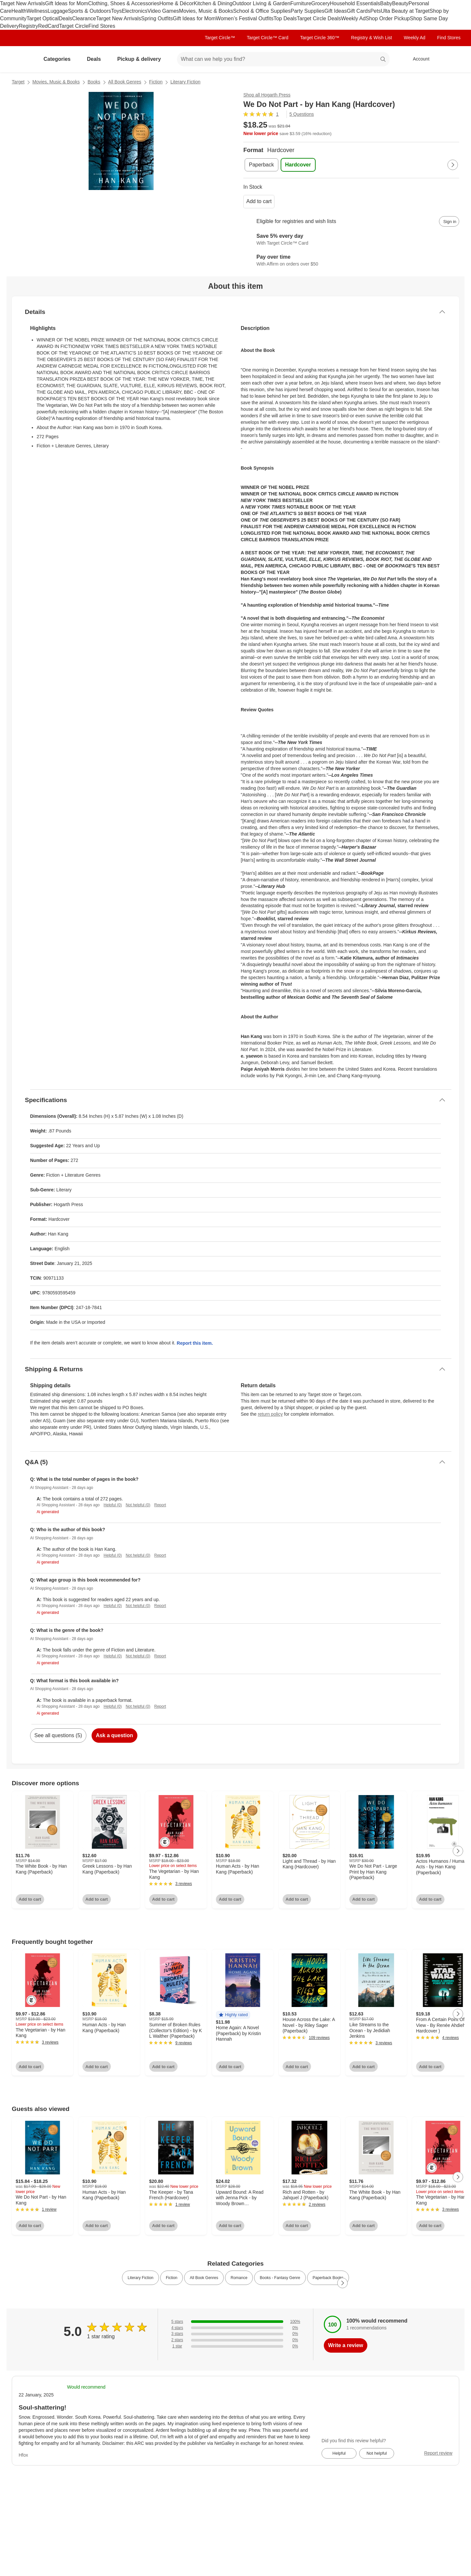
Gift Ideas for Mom (66, 3)
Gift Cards (358, 11)
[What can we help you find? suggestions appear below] (283, 59)
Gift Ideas (335, 11)
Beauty (400, 3)
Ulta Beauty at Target (405, 11)
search (383, 59)
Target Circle (74, 26)
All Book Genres (124, 81)
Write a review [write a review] (345, 2345)
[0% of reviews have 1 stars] (235, 2346)
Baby (386, 3)
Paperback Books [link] (328, 2277)
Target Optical (42, 18)
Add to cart (258, 201)
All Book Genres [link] (204, 2277)
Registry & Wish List (371, 37)
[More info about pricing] (393, 128)
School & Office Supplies (262, 11)
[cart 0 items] (451, 59)
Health (18, 11)
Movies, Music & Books (206, 11)
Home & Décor (176, 3)
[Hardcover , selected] (298, 164)
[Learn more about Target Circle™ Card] (351, 239)
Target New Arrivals (22, 3)
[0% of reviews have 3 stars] (235, 2334)
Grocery (320, 3)
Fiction (156, 81)
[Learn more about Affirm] (351, 260)
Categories (60, 59)
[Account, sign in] (417, 59)
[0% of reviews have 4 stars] (235, 2328)
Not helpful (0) (138, 1505)
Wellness (37, 11)
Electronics (134, 11)
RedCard (48, 26)
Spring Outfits (157, 18)
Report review (438, 2453)
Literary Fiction (185, 81)
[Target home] (21, 59)
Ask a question (114, 1735)
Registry (28, 26)
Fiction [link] (171, 2277)
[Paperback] (261, 164)
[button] (233, 2015)
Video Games (163, 11)
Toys (116, 11)
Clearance (84, 18)
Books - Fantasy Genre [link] (280, 2277)
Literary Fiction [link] (140, 2277)
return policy (270, 1414)
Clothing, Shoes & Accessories (123, 3)
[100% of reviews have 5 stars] (235, 2322)
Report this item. (195, 1343)
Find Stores (101, 26)
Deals (65, 18)
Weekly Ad (353, 18)
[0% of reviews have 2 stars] (235, 2340)
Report (160, 1505)
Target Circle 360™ (319, 37)
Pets (375, 11)
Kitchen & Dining (213, 3)
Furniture (300, 3)
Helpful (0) (113, 1505)
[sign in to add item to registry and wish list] (449, 221)
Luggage (58, 11)
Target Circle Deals (319, 18)
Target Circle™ (220, 37)
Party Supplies (307, 11)
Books (94, 81)
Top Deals (285, 18)
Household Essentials (355, 3)
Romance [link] (239, 2277)
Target (18, 81)
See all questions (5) (58, 1735)
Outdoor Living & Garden (261, 3)
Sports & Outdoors (89, 11)
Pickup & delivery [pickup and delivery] (141, 59)
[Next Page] (452, 165)
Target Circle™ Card (267, 37)
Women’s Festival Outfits (244, 18)
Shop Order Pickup (388, 18)
